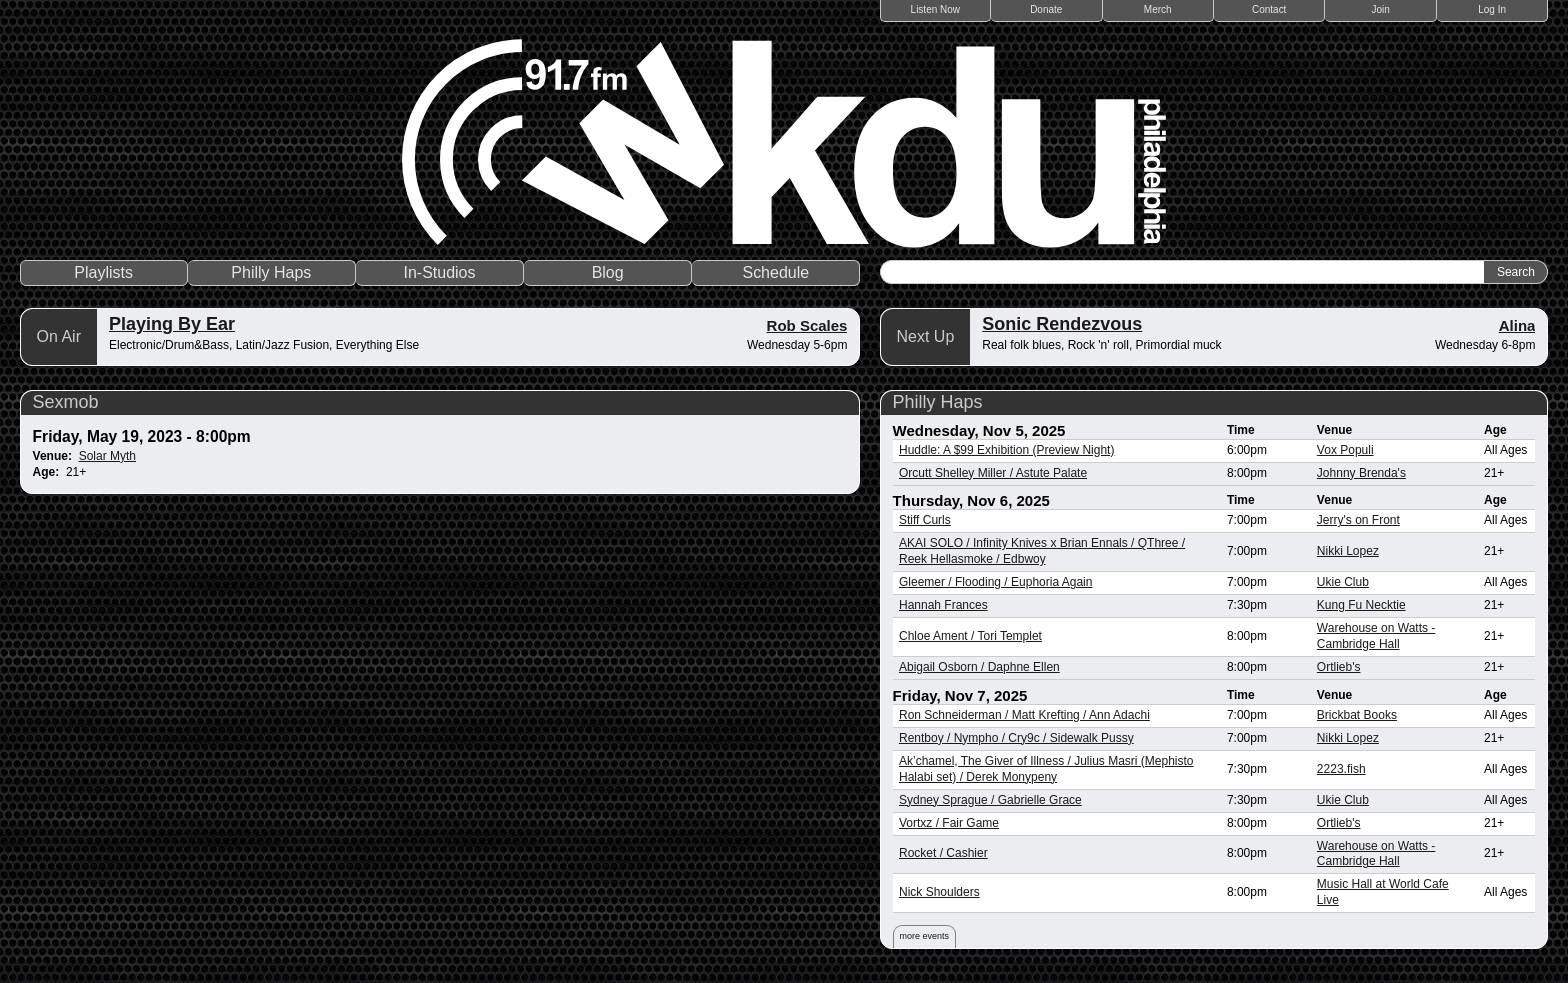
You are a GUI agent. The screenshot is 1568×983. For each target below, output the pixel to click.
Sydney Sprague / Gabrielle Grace (990, 800)
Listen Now (935, 9)
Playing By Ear (172, 324)
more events (925, 936)
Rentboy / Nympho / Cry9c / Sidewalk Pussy (1016, 738)
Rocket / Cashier (943, 853)
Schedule (775, 272)
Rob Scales (807, 325)
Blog (608, 272)
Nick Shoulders (939, 892)
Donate (1046, 9)
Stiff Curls (925, 520)
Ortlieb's (1339, 667)
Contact (1269, 9)
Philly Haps (271, 272)
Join (1381, 9)
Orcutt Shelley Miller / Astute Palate (993, 473)
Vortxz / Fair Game (949, 823)
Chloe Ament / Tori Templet (970, 636)
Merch (1158, 9)
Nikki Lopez (1348, 551)
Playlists (103, 272)
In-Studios (439, 272)
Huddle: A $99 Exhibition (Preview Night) (1006, 450)
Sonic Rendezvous (1062, 324)
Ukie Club (1343, 582)
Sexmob (66, 402)
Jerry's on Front (1358, 520)
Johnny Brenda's (1361, 473)
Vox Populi (1345, 450)
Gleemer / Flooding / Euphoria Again (995, 582)
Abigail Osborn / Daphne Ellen (979, 667)
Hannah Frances (943, 605)
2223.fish (1341, 769)
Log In (1492, 9)
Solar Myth (107, 456)
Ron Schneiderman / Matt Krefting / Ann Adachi (1024, 715)
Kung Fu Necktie (1361, 605)
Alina (1517, 325)
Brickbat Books (1357, 715)
